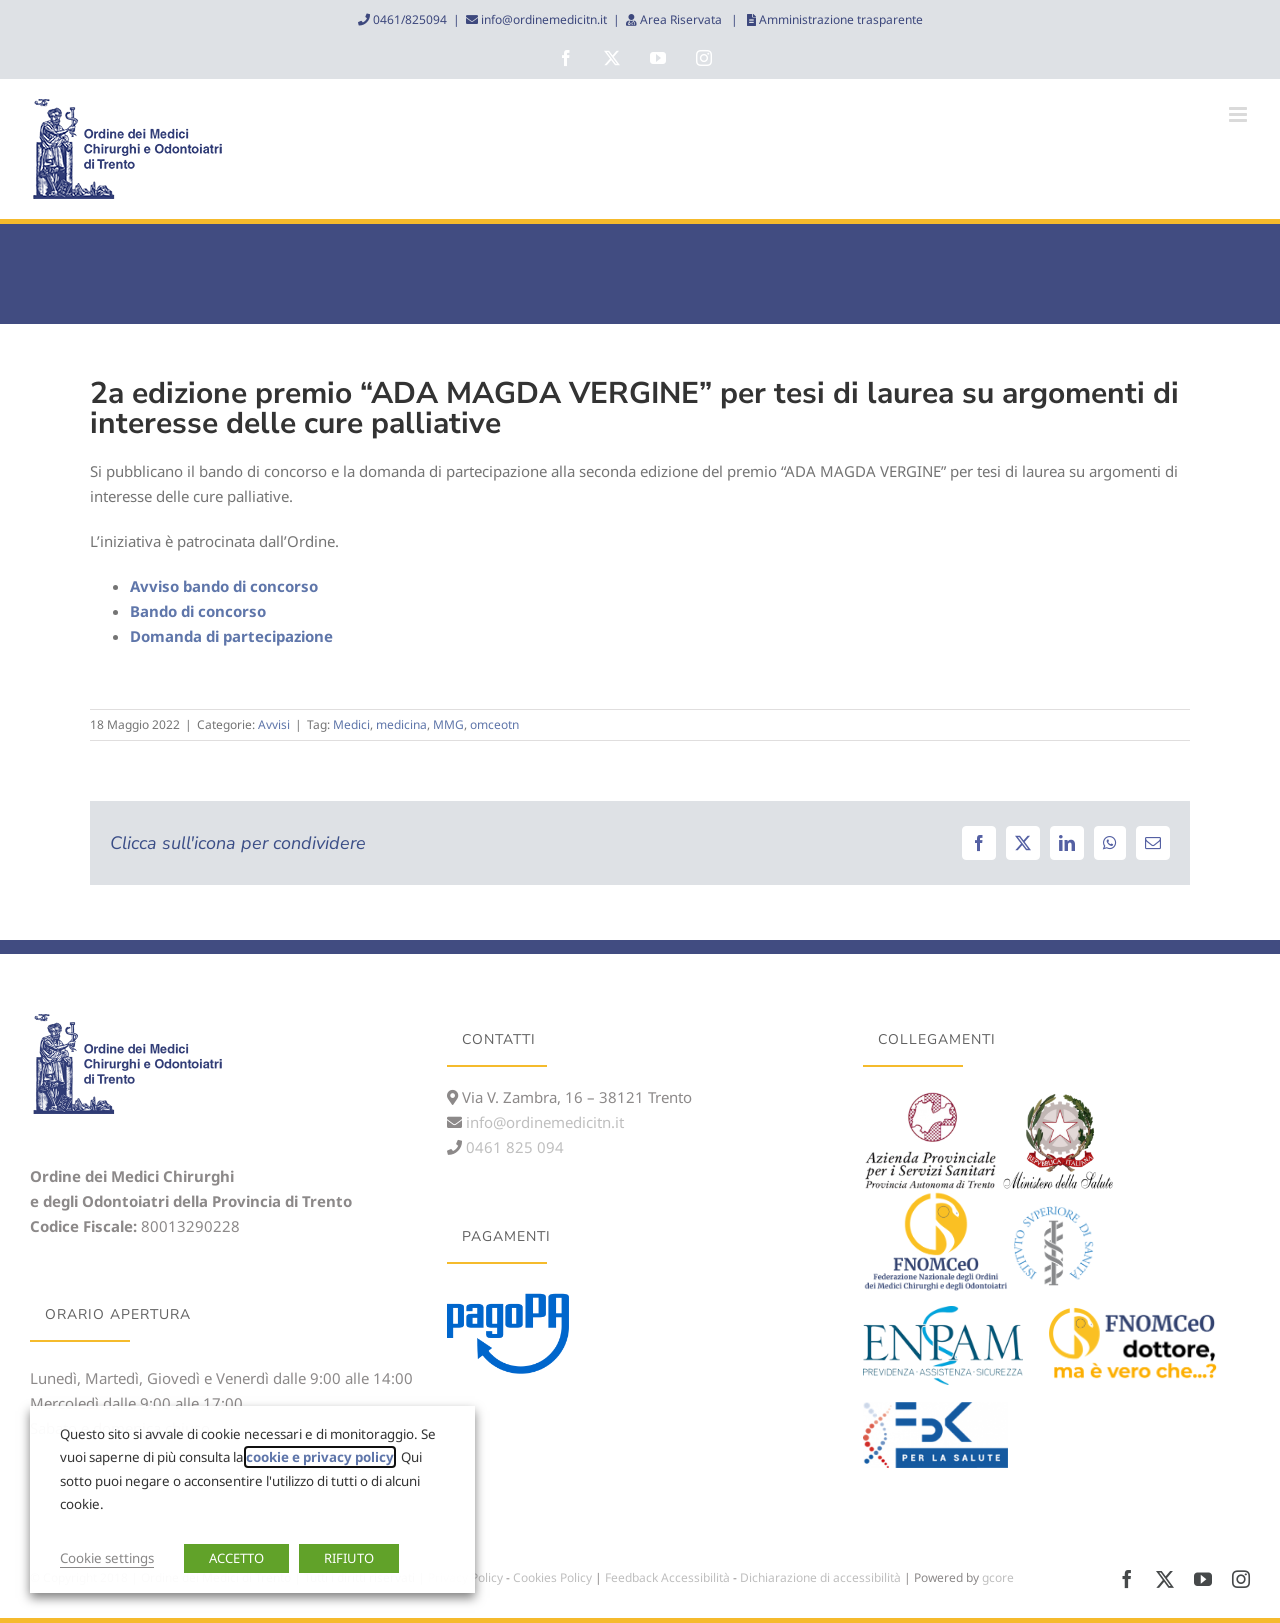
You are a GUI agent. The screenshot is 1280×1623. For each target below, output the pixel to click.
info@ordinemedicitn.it (542, 19)
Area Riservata (681, 19)
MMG (448, 724)
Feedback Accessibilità (667, 1577)
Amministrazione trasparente (839, 19)
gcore (998, 1577)
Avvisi (274, 724)
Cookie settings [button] (107, 1558)
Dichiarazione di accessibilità (820, 1577)
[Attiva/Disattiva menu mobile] (1239, 114)
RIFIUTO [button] (349, 1558)
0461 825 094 (513, 1147)
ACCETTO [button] (236, 1558)
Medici (351, 724)
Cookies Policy (552, 1577)
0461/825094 (408, 19)
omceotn (494, 724)
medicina (401, 724)
